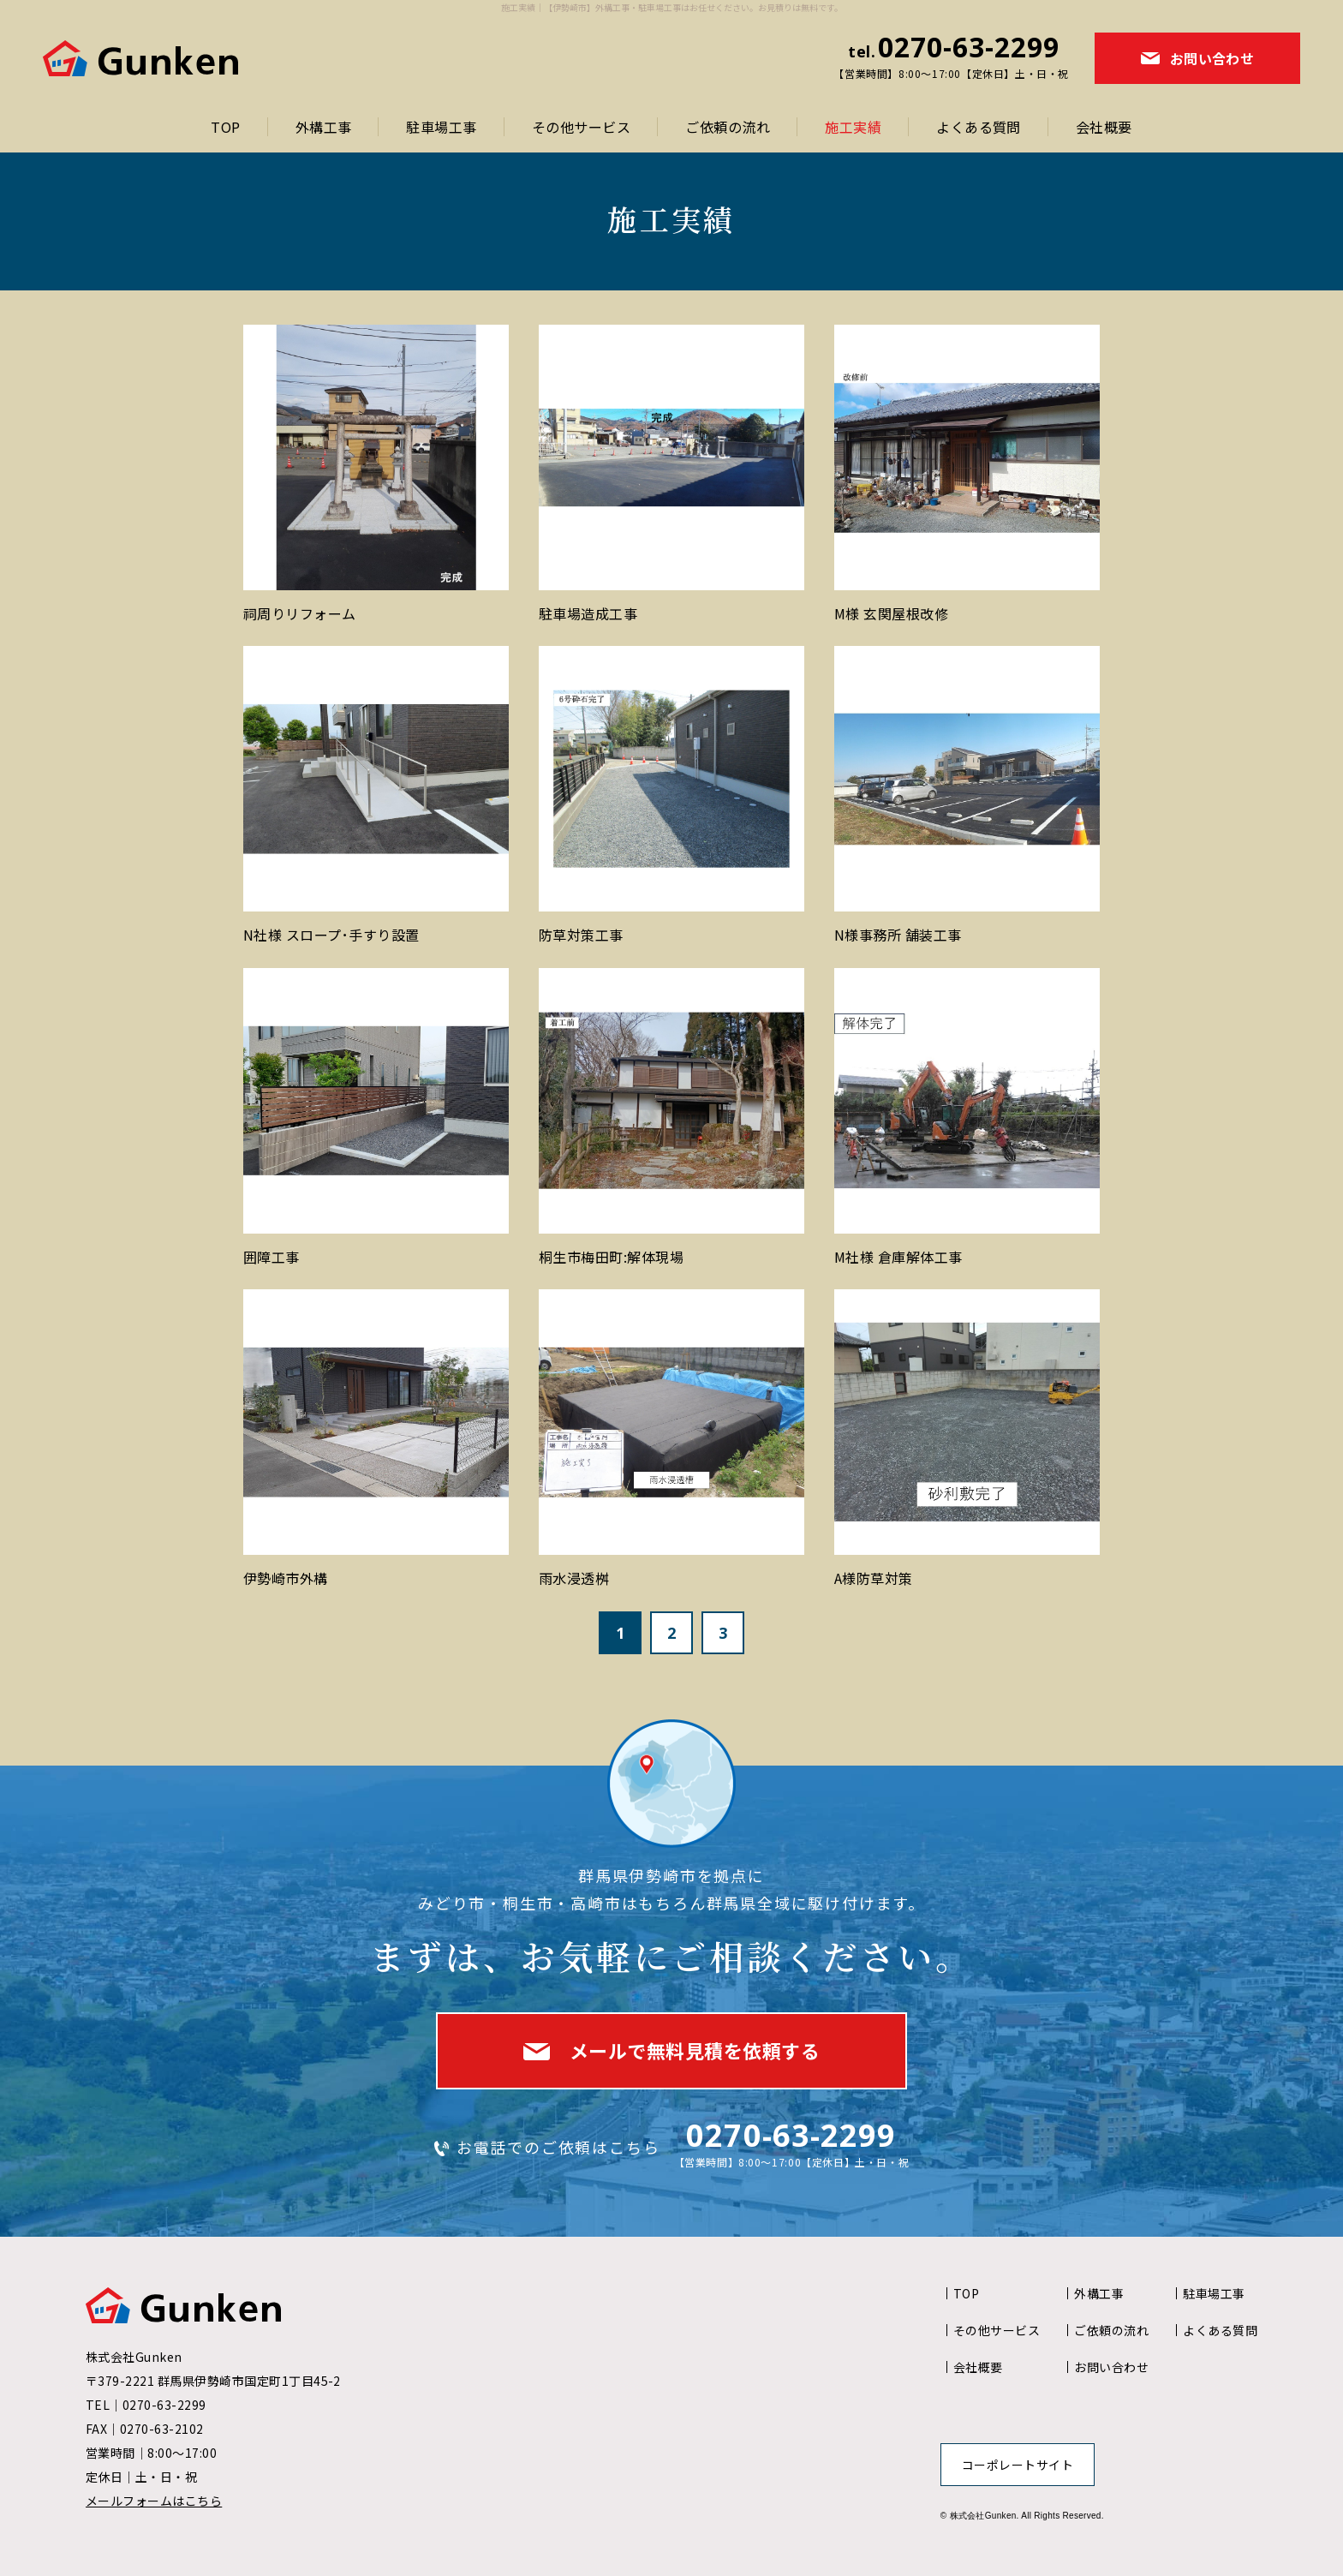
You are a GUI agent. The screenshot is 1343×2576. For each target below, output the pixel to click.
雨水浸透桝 (574, 1578)
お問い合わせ (1111, 2367)
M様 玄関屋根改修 (891, 613)
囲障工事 (271, 1256)
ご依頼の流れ (727, 127)
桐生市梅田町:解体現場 (611, 1256)
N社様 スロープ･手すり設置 (331, 934)
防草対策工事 (581, 934)
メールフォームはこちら (154, 2500)
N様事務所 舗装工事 (898, 934)
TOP (225, 127)
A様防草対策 (873, 1578)
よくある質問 (978, 127)
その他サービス (581, 127)
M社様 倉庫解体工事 (898, 1256)
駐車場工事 (441, 127)
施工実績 (853, 127)
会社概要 (1104, 127)
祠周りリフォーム (299, 613)
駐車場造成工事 (588, 613)
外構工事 (323, 127)
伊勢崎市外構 (285, 1578)
